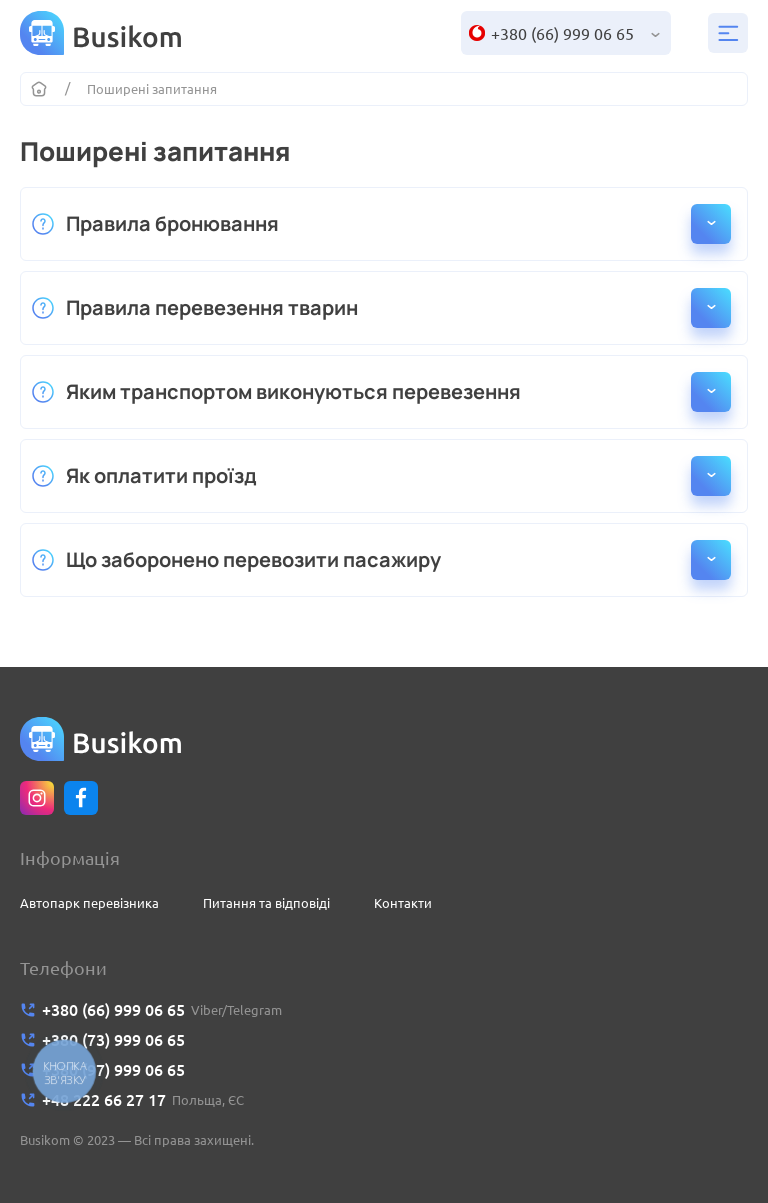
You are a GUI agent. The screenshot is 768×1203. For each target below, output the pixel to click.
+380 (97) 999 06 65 (113, 1070)
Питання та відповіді (266, 903)
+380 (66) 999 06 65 (562, 34)
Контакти (403, 903)
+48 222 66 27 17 (104, 1100)
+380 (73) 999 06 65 (113, 1040)
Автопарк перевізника (89, 903)
